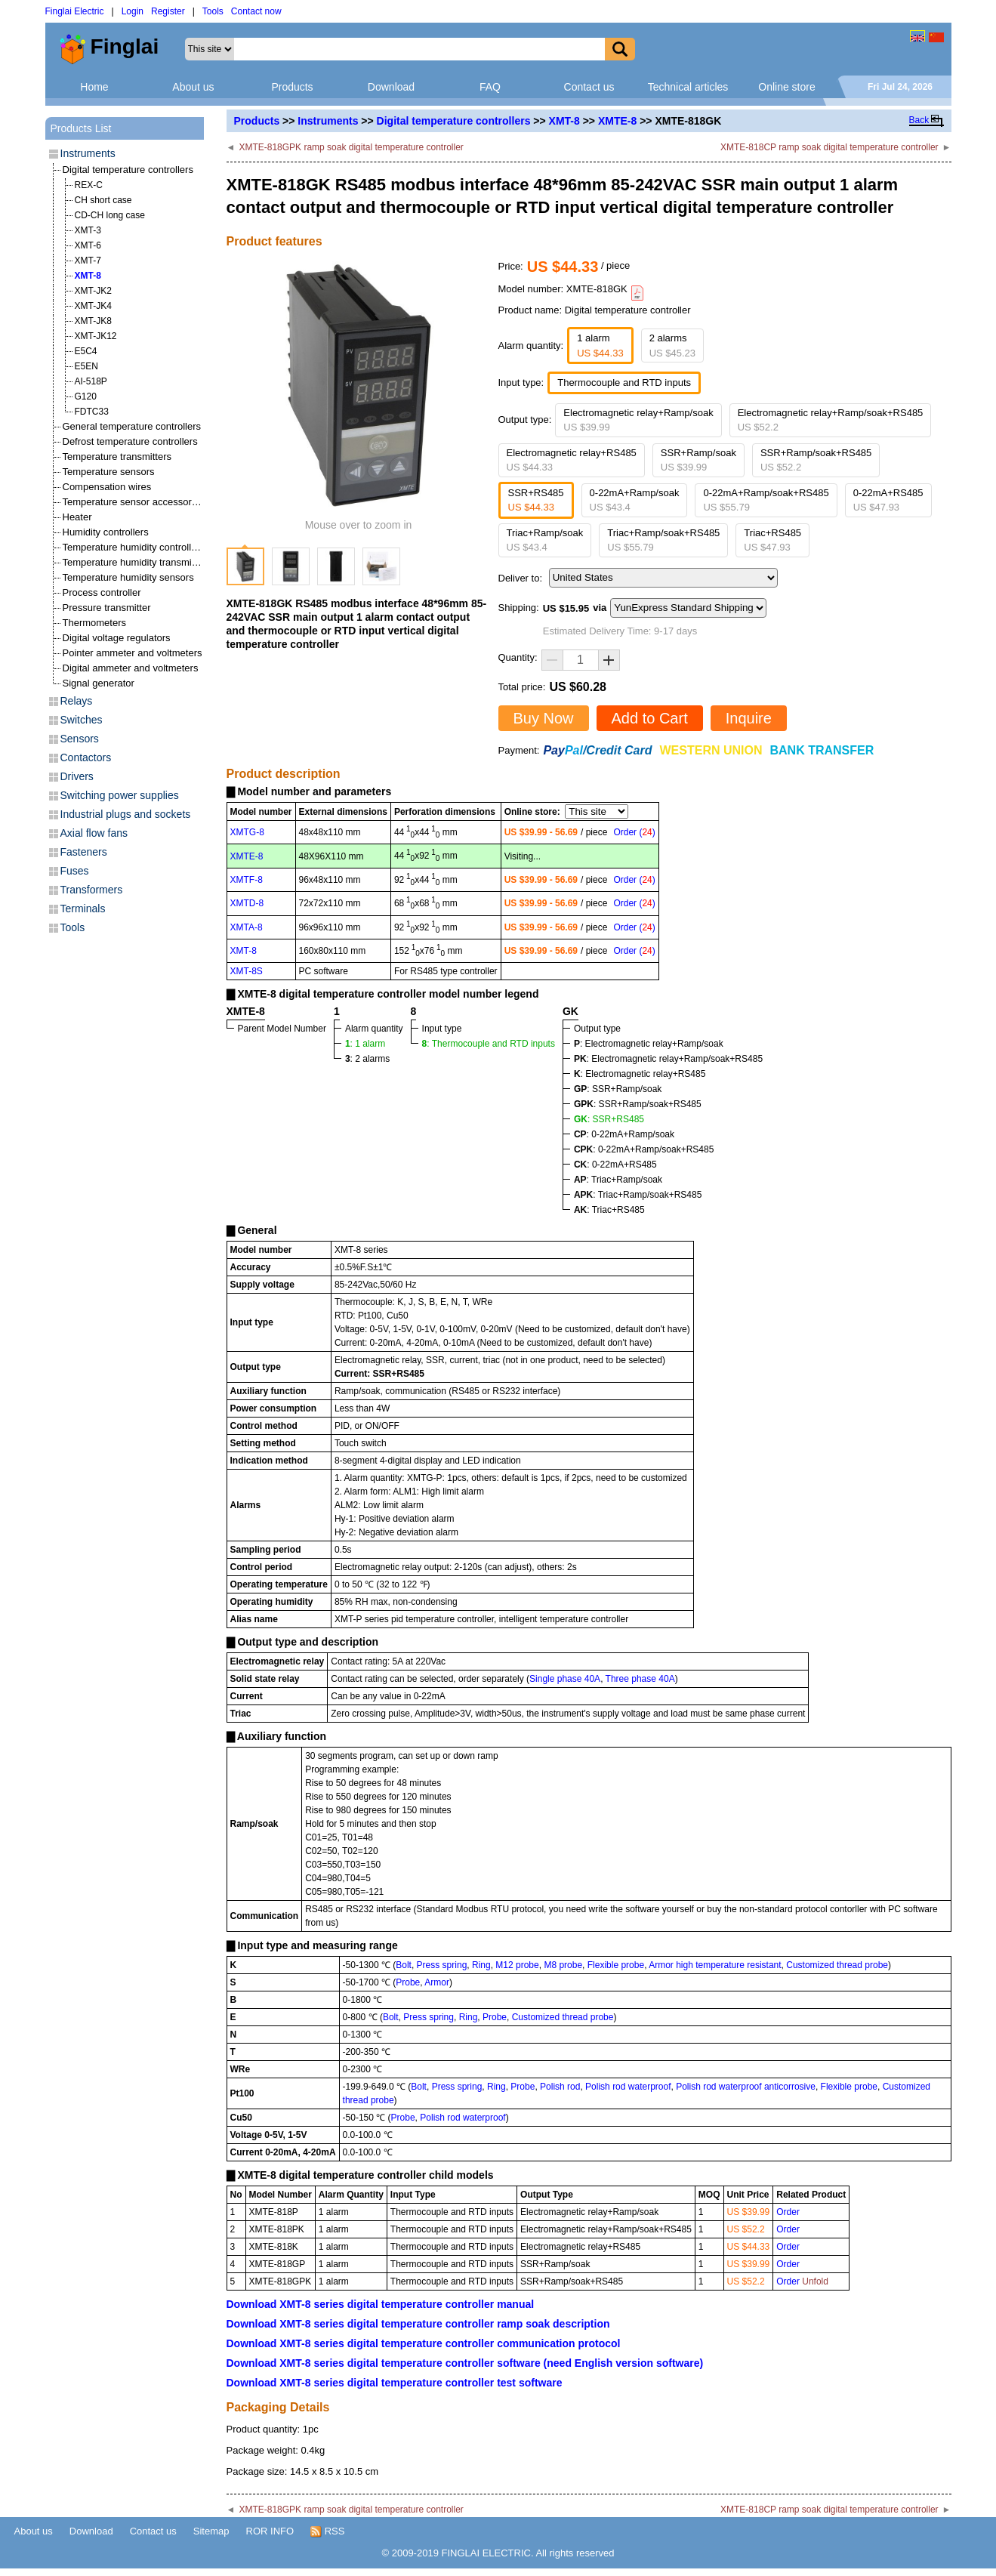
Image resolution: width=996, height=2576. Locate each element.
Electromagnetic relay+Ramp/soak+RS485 (831, 420)
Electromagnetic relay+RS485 (572, 460)
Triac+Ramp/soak (545, 540)
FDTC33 (92, 411)
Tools (213, 11)
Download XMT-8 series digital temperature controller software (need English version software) (465, 2363)
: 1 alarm (365, 1043)
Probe (408, 1982)
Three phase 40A (640, 1679)
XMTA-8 (246, 927)
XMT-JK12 (96, 336)
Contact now (256, 11)
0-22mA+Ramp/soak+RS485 (765, 500)
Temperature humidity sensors (128, 577)
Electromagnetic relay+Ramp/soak (638, 420)
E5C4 (86, 351)
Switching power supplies (119, 795)
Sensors (79, 739)
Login (132, 11)
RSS (327, 2531)
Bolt (404, 1965)
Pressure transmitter (107, 607)
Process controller (102, 592)
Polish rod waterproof (628, 2086)
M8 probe (563, 1965)
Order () (634, 832)
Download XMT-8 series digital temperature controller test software (395, 2383)
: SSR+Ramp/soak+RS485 (638, 1104)
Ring (481, 1965)
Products (292, 87)
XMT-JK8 (93, 321)
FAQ (490, 87)
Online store (786, 87)
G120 (86, 396)
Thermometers (95, 622)
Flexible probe (615, 1965)
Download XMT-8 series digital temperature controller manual (381, 2304)
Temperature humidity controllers (134, 547)
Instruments (328, 121)
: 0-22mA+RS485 (615, 1164)
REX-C (89, 185)
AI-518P (91, 381)
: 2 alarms (367, 1059)
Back (919, 120)
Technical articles (688, 87)
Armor (436, 1982)
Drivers (77, 776)
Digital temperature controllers (454, 121)
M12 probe (516, 1965)
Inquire (749, 718)
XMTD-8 (247, 903)
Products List (81, 128)
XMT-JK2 (93, 290)
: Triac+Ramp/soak (618, 1179)
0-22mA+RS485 (888, 500)
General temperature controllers (132, 426)
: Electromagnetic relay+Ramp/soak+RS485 (668, 1059)
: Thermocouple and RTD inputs (488, 1043)
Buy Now (543, 718)
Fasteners (83, 852)
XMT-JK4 (93, 306)
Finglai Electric (74, 11)
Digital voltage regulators (117, 637)
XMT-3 (88, 230)
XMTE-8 (617, 121)
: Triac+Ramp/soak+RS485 (638, 1194)
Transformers (91, 890)
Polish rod (560, 2086)
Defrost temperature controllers (130, 441)
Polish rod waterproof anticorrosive (746, 2086)
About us (193, 87)
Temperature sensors (109, 471)
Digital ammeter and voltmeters (131, 668)
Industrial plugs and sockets (125, 814)
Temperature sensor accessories (134, 501)
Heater (77, 517)
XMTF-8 (246, 880)
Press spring (442, 1965)
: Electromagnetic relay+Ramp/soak (648, 1043)
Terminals (83, 908)
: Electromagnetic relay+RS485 (639, 1074)
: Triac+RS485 (609, 1210)
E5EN (86, 366)
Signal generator (98, 683)
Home (94, 87)
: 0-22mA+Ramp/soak (624, 1134)
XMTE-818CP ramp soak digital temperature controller (829, 147)
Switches (81, 720)
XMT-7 (88, 260)
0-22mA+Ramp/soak (635, 500)
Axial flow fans (94, 833)
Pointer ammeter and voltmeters (132, 653)
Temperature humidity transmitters (137, 562)
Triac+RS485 (772, 540)
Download (391, 87)
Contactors (86, 757)
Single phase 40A (564, 1679)
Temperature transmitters (117, 456)
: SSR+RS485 (609, 1119)
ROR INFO (270, 2531)
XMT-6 (88, 245)
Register (168, 11)
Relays (76, 701)
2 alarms (672, 345)
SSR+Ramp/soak (698, 460)
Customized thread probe (837, 1965)
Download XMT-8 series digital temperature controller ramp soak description (418, 2324)
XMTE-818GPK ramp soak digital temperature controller (351, 147)
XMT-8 (564, 121)
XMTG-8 (247, 832)
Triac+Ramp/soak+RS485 (663, 540)
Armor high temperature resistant (715, 1965)
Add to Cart (650, 718)
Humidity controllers (106, 532)
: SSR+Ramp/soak (617, 1089)
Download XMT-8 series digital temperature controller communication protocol (424, 2343)
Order (788, 2212)
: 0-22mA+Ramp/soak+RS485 (644, 1149)
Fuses (74, 871)
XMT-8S (246, 971)
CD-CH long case (110, 215)
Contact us (589, 87)
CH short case (103, 200)
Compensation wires (107, 486)
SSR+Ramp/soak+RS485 (815, 460)
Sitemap (211, 2531)
